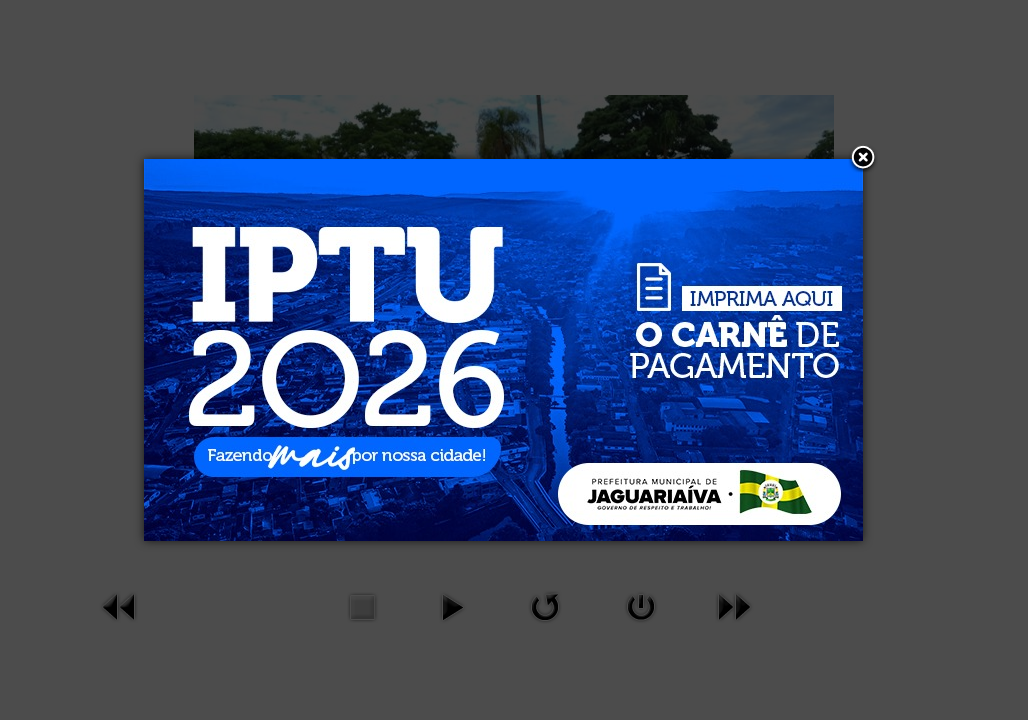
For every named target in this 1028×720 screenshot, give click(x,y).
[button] (863, 159)
